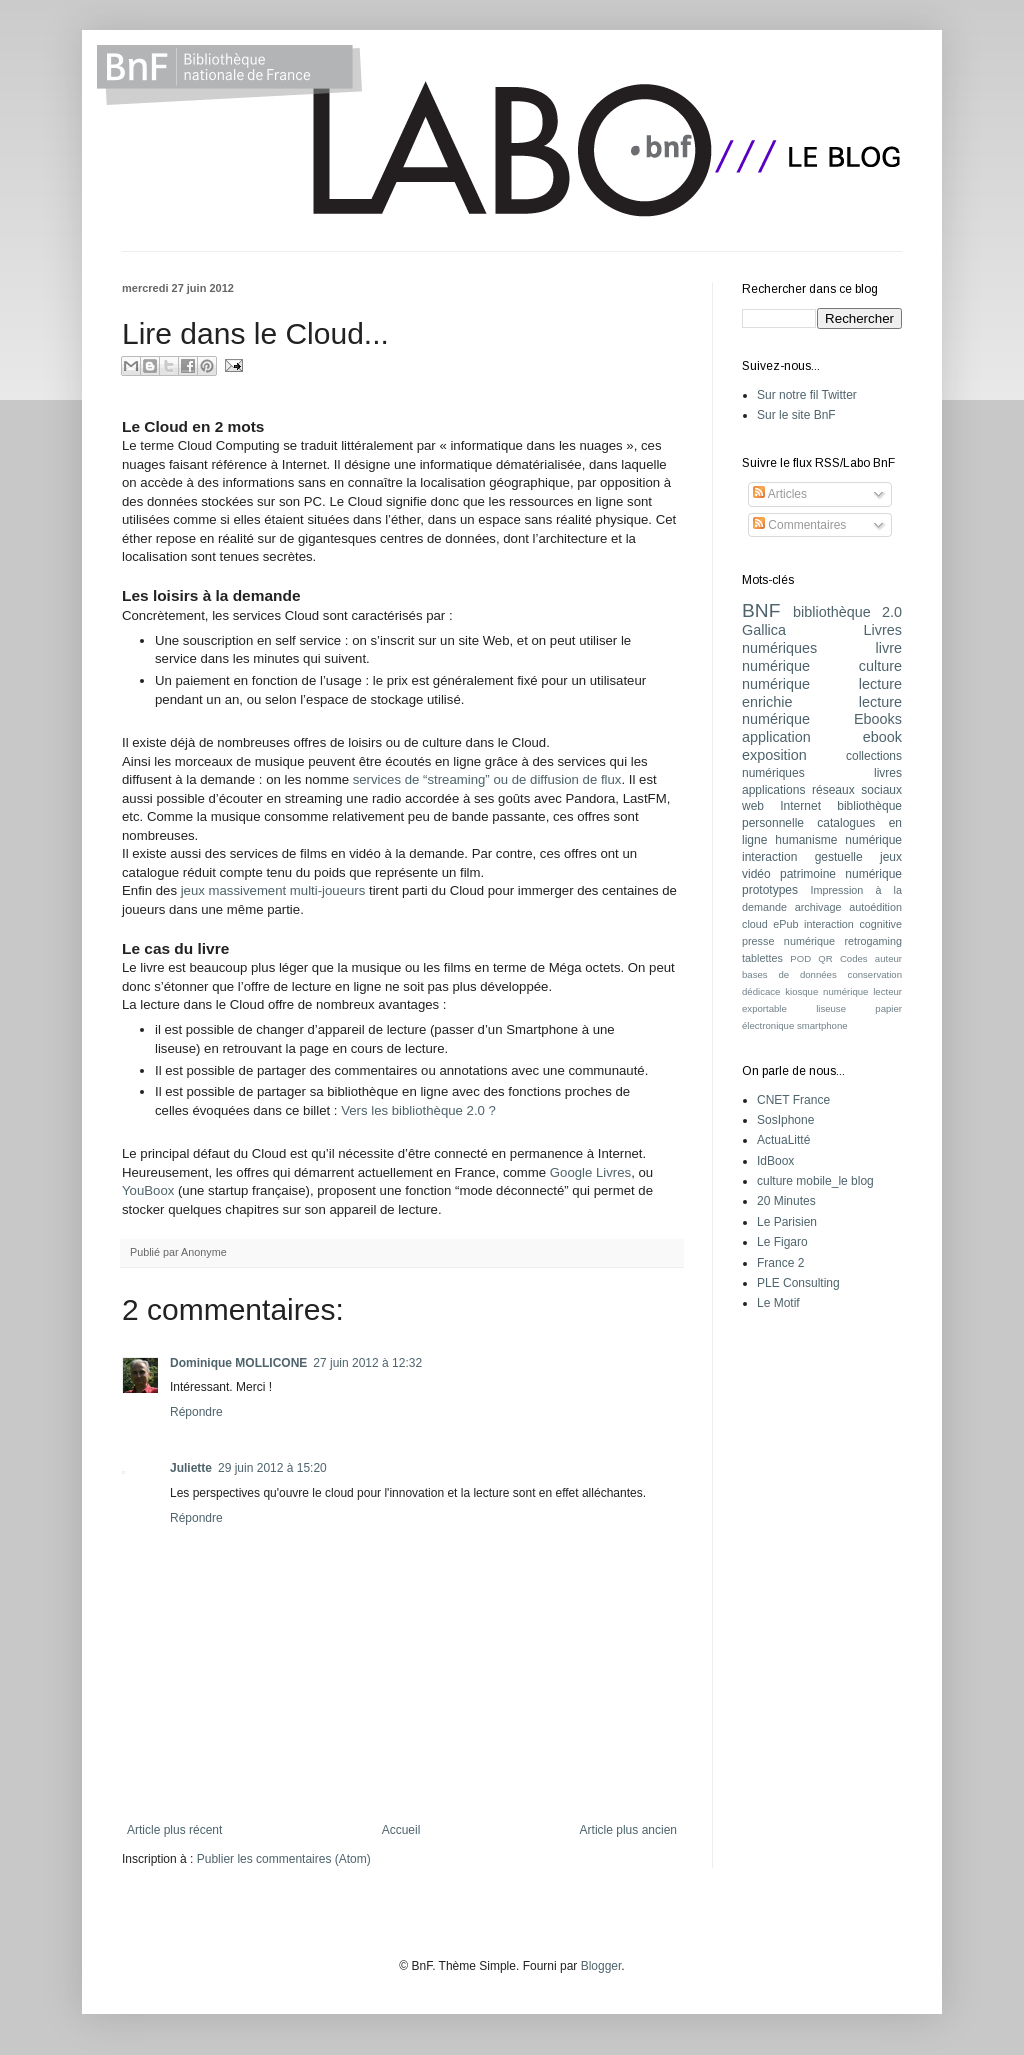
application (776, 737)
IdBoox (775, 1161)
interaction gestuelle (802, 857)
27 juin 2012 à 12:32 (367, 1363)
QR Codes (842, 958)
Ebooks (878, 719)
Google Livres (590, 1172)
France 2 (780, 1263)
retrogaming (873, 941)
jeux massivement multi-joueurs (273, 890)
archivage (818, 907)
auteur (888, 958)
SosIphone (785, 1120)
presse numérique (788, 941)
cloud (755, 924)
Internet (800, 806)
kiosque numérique (826, 991)
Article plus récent (174, 1830)
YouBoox (148, 1190)
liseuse (831, 1008)
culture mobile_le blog (815, 1181)
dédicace (761, 991)
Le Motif (778, 1303)
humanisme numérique (838, 840)
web (753, 806)
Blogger (601, 1966)
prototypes (770, 890)
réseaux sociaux (857, 790)
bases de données (789, 974)
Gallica (764, 630)
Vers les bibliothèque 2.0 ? (418, 1110)
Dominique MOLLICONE (238, 1363)
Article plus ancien (628, 1830)
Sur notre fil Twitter (807, 395)
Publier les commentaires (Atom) (284, 1859)
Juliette (191, 1468)
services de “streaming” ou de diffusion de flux (487, 779)
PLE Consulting (798, 1283)
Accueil (401, 1830)
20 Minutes (786, 1201)
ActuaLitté (783, 1140)
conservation (875, 974)
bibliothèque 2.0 (847, 612)
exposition (774, 755)
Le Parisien (787, 1222)
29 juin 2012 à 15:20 (272, 1468)
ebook (882, 737)
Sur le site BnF (796, 415)
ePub (785, 924)
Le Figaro (782, 1242)
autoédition (875, 907)
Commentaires (799, 525)
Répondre (196, 1412)
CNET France (793, 1100)
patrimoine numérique (841, 874)
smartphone (822, 1025)
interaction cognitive (853, 924)
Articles (780, 494)
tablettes (762, 958)
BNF (761, 610)
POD (800, 958)
